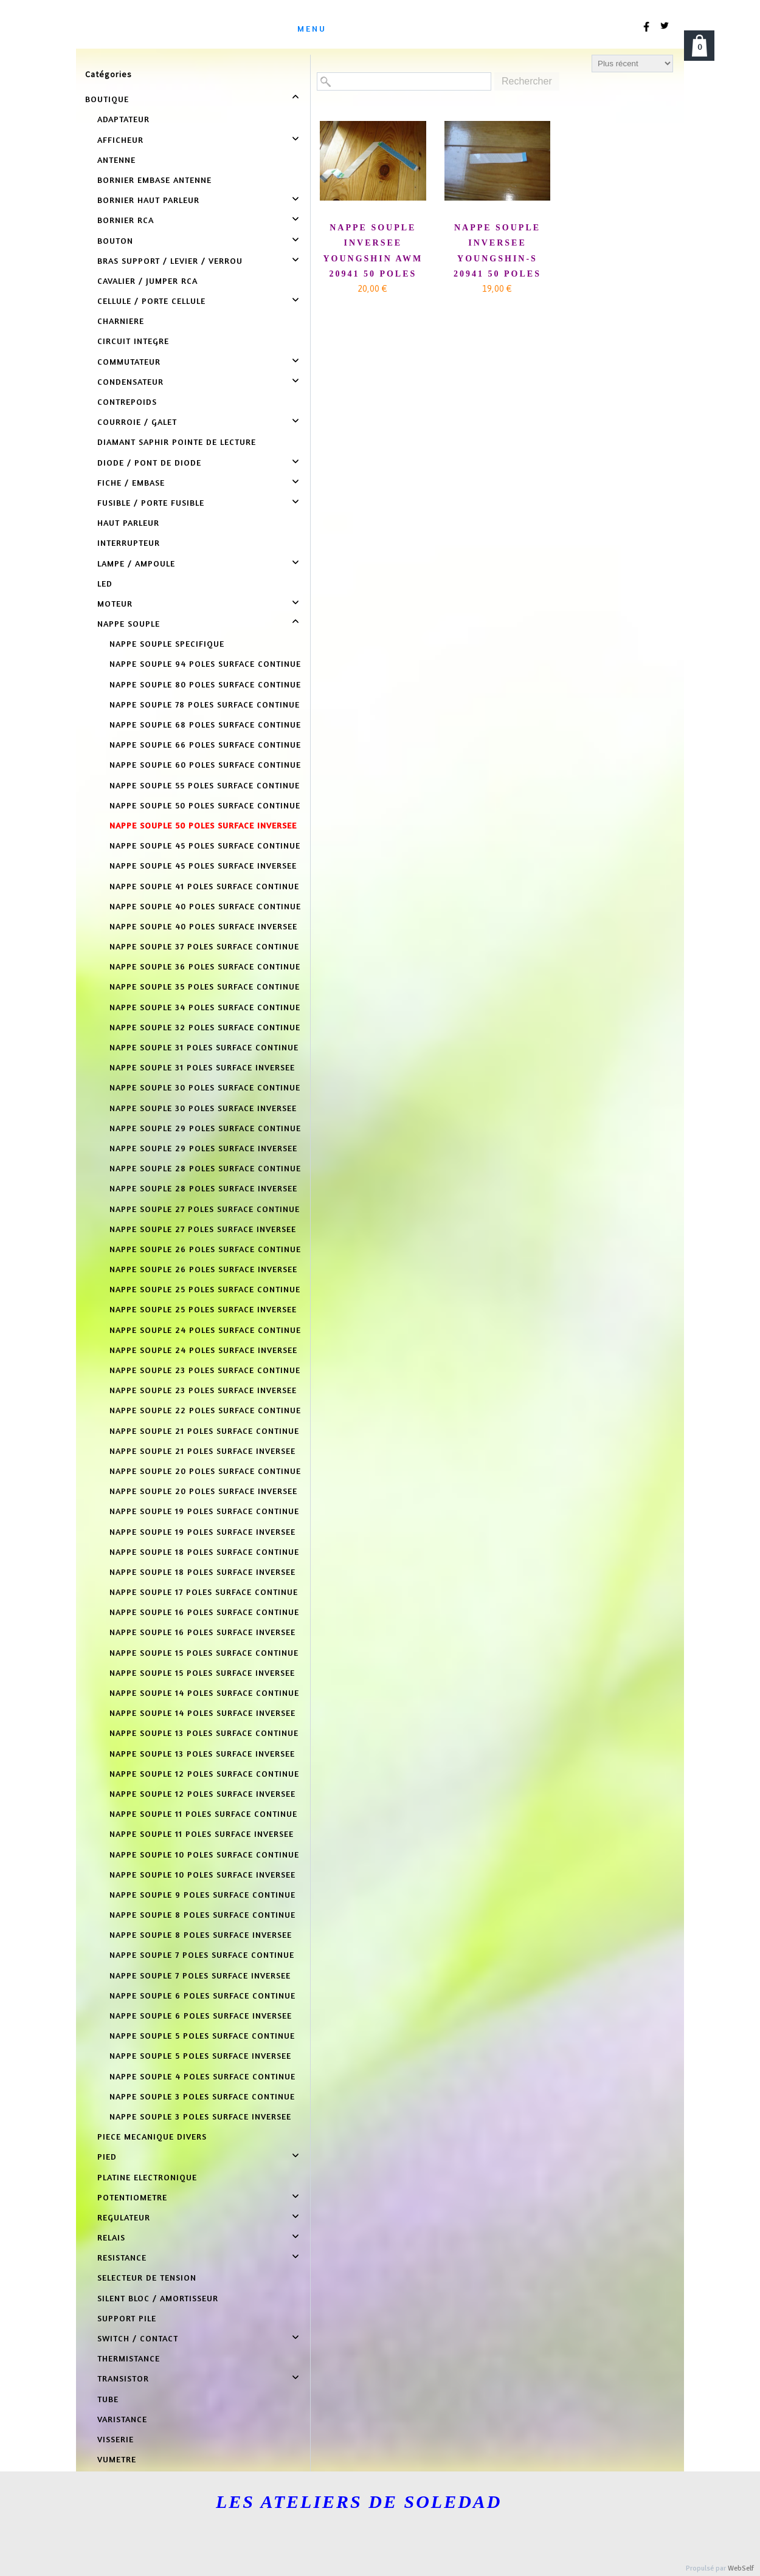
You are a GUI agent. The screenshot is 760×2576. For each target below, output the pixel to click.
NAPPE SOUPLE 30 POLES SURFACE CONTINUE (204, 1087)
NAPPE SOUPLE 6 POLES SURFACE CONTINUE (202, 1995)
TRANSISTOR (123, 2378)
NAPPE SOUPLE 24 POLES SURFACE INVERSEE (203, 1350)
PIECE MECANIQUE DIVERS (152, 2136)
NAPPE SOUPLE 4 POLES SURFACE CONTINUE (202, 2076)
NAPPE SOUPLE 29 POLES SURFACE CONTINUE (205, 1128)
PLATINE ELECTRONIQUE (147, 2177)
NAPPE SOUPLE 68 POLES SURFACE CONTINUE (205, 724)
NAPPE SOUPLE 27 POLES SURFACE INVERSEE (202, 1229)
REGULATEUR (123, 2217)
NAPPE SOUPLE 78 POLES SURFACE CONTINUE (204, 704)
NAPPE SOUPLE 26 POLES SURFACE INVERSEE (203, 1269)
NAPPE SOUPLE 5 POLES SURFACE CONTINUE (202, 2035)
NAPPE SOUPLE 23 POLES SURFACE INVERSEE (203, 1390)
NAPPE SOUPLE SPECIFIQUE (166, 643)
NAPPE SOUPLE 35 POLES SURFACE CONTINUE (204, 986)
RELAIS (111, 2237)
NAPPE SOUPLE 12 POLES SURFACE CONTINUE (204, 1773)
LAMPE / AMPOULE (136, 563)
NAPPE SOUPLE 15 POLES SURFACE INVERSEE (202, 1672)
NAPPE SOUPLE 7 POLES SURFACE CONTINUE (201, 1954)
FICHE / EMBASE (131, 482)
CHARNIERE (120, 320)
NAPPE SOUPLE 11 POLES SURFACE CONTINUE (203, 1813)
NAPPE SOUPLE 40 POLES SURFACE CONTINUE (205, 906)
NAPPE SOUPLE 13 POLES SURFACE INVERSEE (202, 1753)
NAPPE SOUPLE (128, 623)
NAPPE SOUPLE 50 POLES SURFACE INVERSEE (203, 825)
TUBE (108, 2399)
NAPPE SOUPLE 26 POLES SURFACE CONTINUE (205, 1249)
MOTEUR (115, 603)
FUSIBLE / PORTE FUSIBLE (150, 502)
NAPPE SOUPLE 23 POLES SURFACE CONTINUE (204, 1370)
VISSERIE (115, 2439)
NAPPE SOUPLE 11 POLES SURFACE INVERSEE (201, 1833)
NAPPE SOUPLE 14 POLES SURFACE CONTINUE (204, 1692)
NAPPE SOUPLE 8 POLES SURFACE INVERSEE (200, 1934)
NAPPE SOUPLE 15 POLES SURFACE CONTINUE (204, 1652)
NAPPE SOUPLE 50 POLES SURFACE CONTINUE (204, 805)
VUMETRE (116, 2459)
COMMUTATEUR (129, 361)
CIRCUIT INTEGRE (133, 341)
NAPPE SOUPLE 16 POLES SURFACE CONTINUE (204, 1612)
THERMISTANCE (128, 2358)
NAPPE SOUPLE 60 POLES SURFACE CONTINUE (205, 764)
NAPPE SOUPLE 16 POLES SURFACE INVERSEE (202, 1632)
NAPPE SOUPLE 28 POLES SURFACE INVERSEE (203, 1188)
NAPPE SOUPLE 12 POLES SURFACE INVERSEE (202, 1793)
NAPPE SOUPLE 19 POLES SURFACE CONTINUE (204, 1511)
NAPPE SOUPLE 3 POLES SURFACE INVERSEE (200, 2116)
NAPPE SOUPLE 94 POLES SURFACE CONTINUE (205, 663)
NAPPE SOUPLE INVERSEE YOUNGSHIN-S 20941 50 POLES (497, 250)
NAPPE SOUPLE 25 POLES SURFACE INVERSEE (203, 1309)
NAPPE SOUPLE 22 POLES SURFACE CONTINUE (205, 1410)
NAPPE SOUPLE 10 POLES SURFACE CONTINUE (204, 1854)
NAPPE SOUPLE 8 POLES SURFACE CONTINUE (202, 1914)
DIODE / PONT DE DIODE (149, 462)
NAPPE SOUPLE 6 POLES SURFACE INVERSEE (200, 2015)
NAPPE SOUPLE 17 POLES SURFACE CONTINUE (203, 1591)
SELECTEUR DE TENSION (146, 2277)
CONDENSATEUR (130, 381)
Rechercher (527, 81)
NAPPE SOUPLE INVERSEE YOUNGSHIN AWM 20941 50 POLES (373, 250)
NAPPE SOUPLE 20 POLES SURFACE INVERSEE (203, 1491)
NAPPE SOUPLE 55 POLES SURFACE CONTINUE (204, 785)
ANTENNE (116, 159)
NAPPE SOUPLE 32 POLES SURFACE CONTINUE (204, 1027)
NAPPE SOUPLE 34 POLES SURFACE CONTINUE (204, 1007)
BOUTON (115, 240)
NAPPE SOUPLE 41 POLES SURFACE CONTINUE (204, 886)
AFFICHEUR (120, 139)
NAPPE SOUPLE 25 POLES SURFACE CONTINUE (204, 1289)
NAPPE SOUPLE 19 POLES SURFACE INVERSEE (202, 1531)
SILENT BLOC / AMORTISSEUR (157, 2298)
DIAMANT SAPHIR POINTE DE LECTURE (176, 441)
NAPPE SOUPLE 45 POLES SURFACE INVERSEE (203, 865)
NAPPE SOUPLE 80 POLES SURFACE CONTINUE (205, 684)
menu (311, 28)
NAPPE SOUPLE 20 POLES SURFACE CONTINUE (205, 1470)
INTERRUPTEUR (128, 542)
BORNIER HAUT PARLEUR (148, 200)
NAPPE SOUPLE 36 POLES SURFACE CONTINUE (204, 966)
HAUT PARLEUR (128, 522)
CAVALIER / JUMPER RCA (147, 280)
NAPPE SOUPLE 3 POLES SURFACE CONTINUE (202, 2096)
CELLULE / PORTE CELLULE (151, 300)
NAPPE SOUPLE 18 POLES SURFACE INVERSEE (202, 1571)
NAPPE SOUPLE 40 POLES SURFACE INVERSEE (203, 926)
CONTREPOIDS (127, 401)
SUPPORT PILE (126, 2318)
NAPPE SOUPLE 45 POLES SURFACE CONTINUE (204, 845)
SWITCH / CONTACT (137, 2338)
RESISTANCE (122, 2257)
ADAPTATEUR (123, 119)
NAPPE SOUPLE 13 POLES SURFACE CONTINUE (204, 1732)
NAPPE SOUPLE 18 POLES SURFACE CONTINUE (204, 1551)
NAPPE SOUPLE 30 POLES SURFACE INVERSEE (203, 1108)
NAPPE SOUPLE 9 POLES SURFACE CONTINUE (202, 1894)
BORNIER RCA (125, 220)
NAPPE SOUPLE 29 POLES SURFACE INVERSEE (203, 1148)
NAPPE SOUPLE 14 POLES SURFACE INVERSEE (202, 1712)
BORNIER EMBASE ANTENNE (154, 179)
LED (104, 583)
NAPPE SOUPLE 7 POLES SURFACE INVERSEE (200, 1975)
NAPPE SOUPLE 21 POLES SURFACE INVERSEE (202, 1450)
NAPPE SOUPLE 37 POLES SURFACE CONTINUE (204, 946)
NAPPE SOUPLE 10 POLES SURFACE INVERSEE (202, 1874)
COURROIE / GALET (137, 421)
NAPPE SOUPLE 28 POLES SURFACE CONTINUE (205, 1168)
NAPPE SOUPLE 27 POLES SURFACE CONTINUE (204, 1209)
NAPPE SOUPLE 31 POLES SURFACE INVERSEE (202, 1067)
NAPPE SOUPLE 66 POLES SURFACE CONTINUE (205, 744)
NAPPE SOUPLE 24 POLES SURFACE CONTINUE (205, 1329)
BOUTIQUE (107, 99)
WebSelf (741, 2568)
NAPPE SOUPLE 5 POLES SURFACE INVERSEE (200, 2055)
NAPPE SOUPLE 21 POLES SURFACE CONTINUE (204, 1430)
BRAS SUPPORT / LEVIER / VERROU (170, 260)
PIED (107, 2156)
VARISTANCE (122, 2419)
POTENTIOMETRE (132, 2197)
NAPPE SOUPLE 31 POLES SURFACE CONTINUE (204, 1047)
